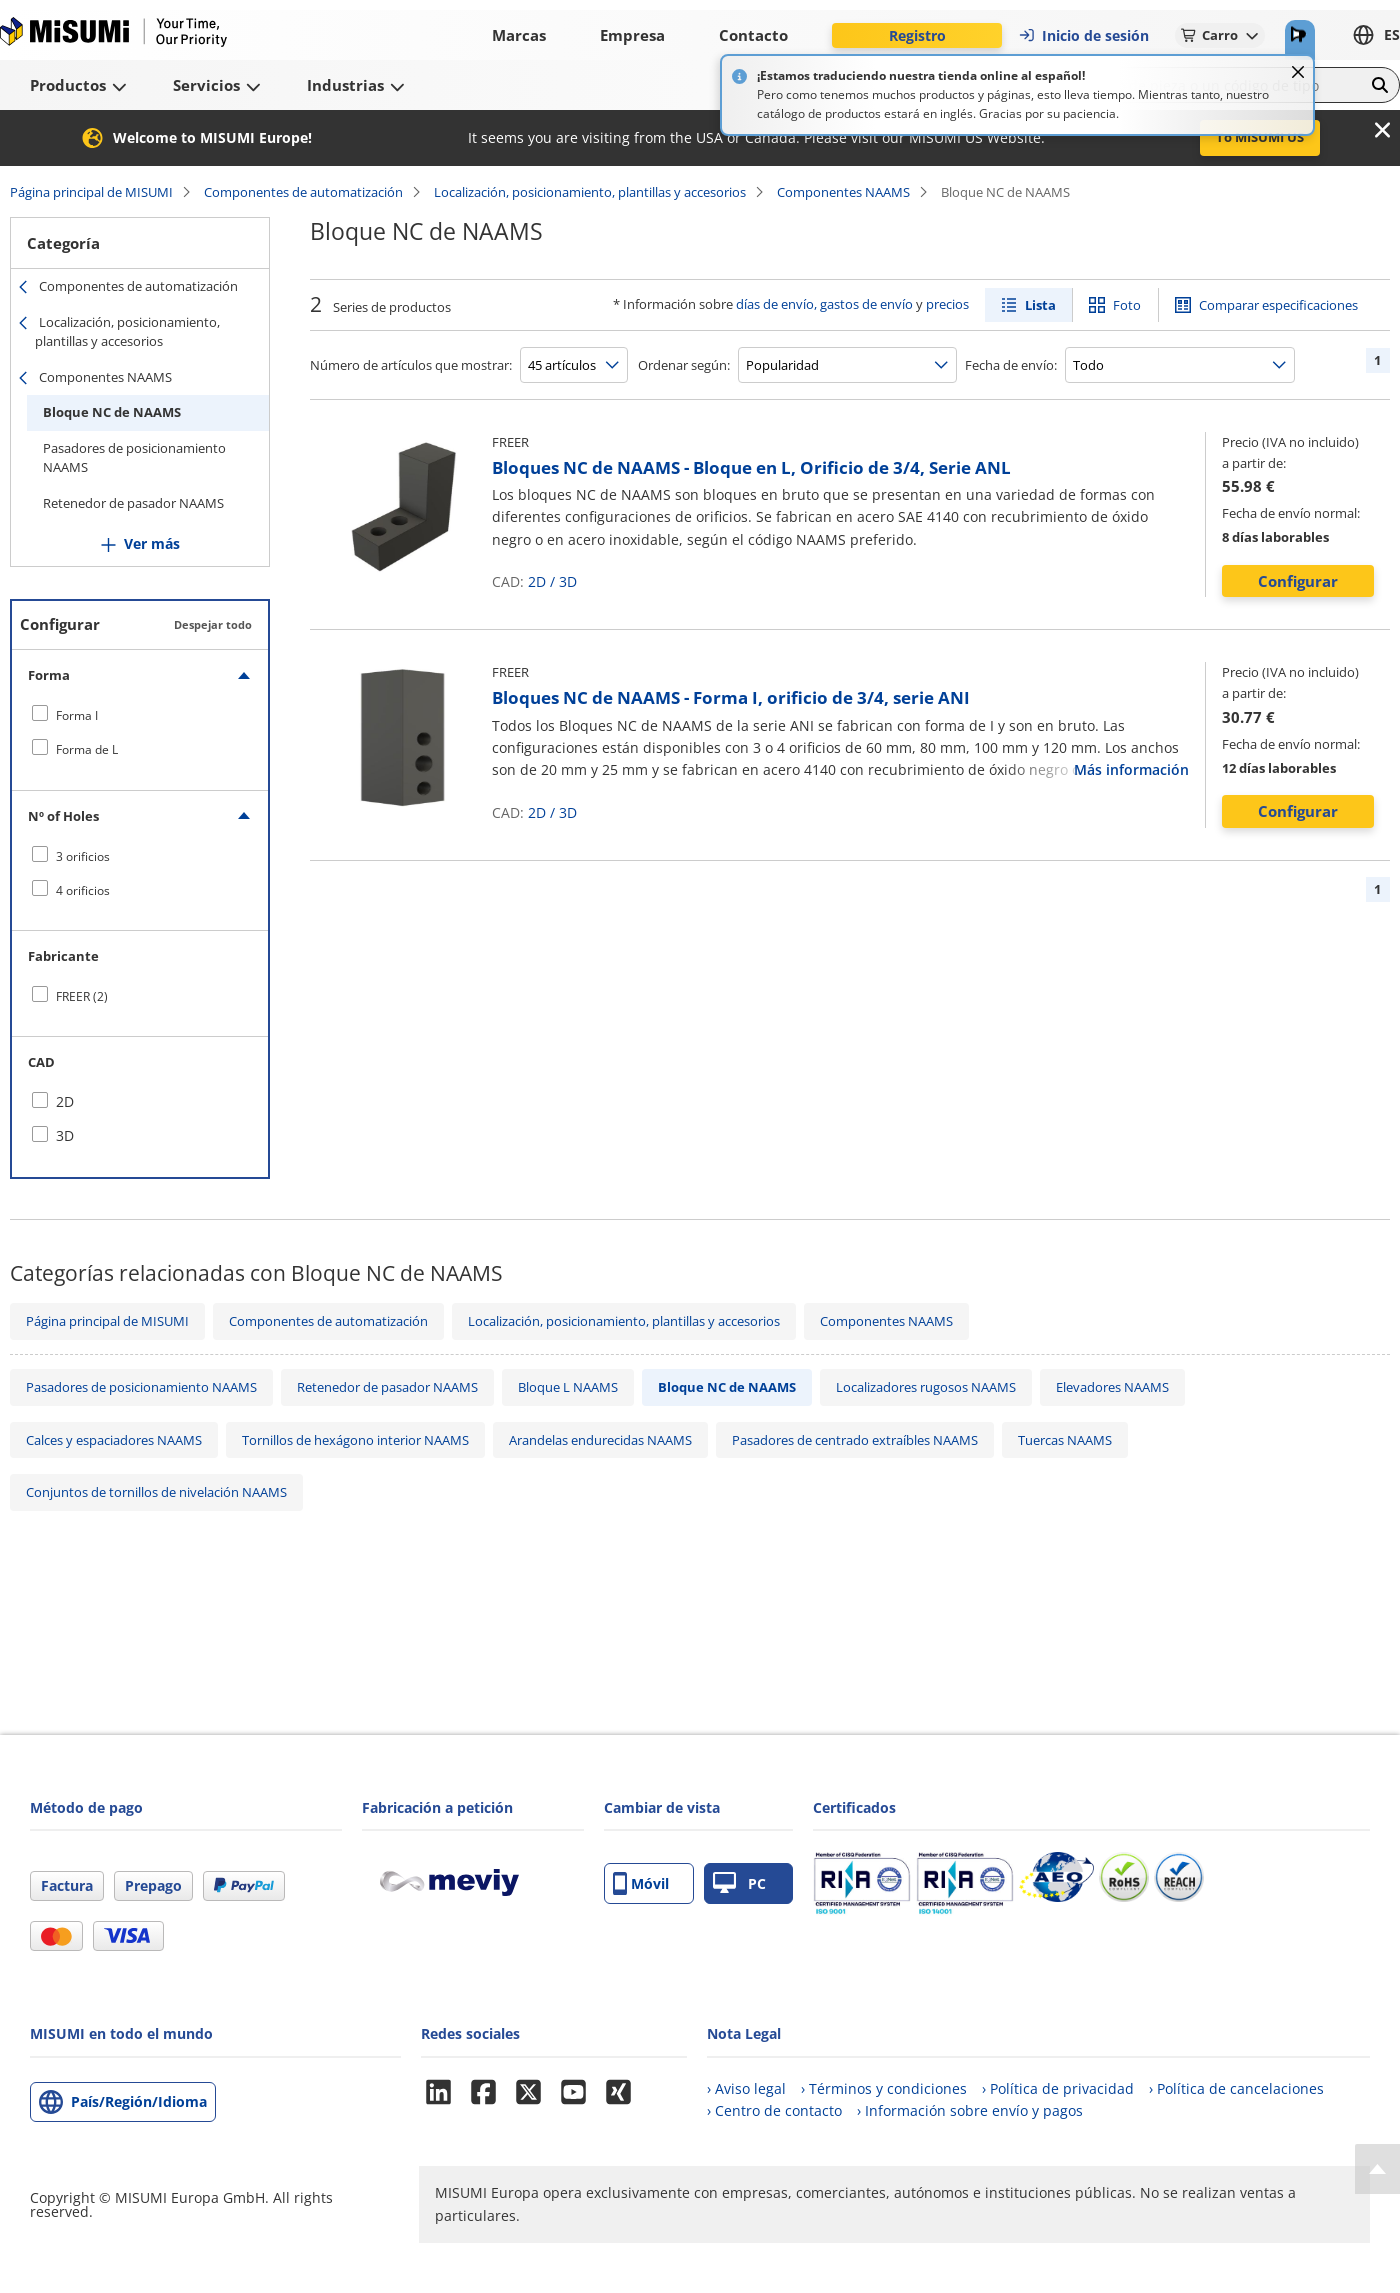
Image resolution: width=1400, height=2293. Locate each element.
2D (537, 581)
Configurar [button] (1298, 581)
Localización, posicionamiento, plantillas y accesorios (590, 192)
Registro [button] (917, 35)
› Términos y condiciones (884, 2088)
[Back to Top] (1377, 2169)
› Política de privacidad (1058, 2088)
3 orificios (83, 856)
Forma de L (87, 749)
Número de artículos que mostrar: (411, 365)
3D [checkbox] (65, 1135)
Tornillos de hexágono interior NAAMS (355, 1440)
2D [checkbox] (65, 1101)
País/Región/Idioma (139, 2101)
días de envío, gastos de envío (824, 304)
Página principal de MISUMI (91, 192)
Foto (1127, 305)
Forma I (77, 715)
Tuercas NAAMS (1065, 1440)
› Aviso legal (746, 2088)
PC (739, 1883)
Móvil (641, 1883)
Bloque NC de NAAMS (112, 412)
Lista (1040, 305)
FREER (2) (82, 996)
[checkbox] (140, 715)
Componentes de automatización (303, 192)
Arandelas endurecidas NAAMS (600, 1440)
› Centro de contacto (774, 2110)
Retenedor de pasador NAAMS (133, 503)
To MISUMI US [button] (1260, 137)
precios (947, 304)
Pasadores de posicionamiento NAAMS (134, 458)
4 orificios (83, 890)
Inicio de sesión (1083, 35)
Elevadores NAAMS (1112, 1387)
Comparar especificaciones (1278, 305)
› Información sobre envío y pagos (970, 2110)
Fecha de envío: (1011, 365)
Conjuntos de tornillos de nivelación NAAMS (156, 1492)
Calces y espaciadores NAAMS (114, 1440)
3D (568, 581)
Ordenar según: (684, 365)
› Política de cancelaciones (1236, 2088)
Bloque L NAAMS (568, 1387)
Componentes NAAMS (843, 192)
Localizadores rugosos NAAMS (926, 1387)
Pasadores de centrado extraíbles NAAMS (855, 1440)
